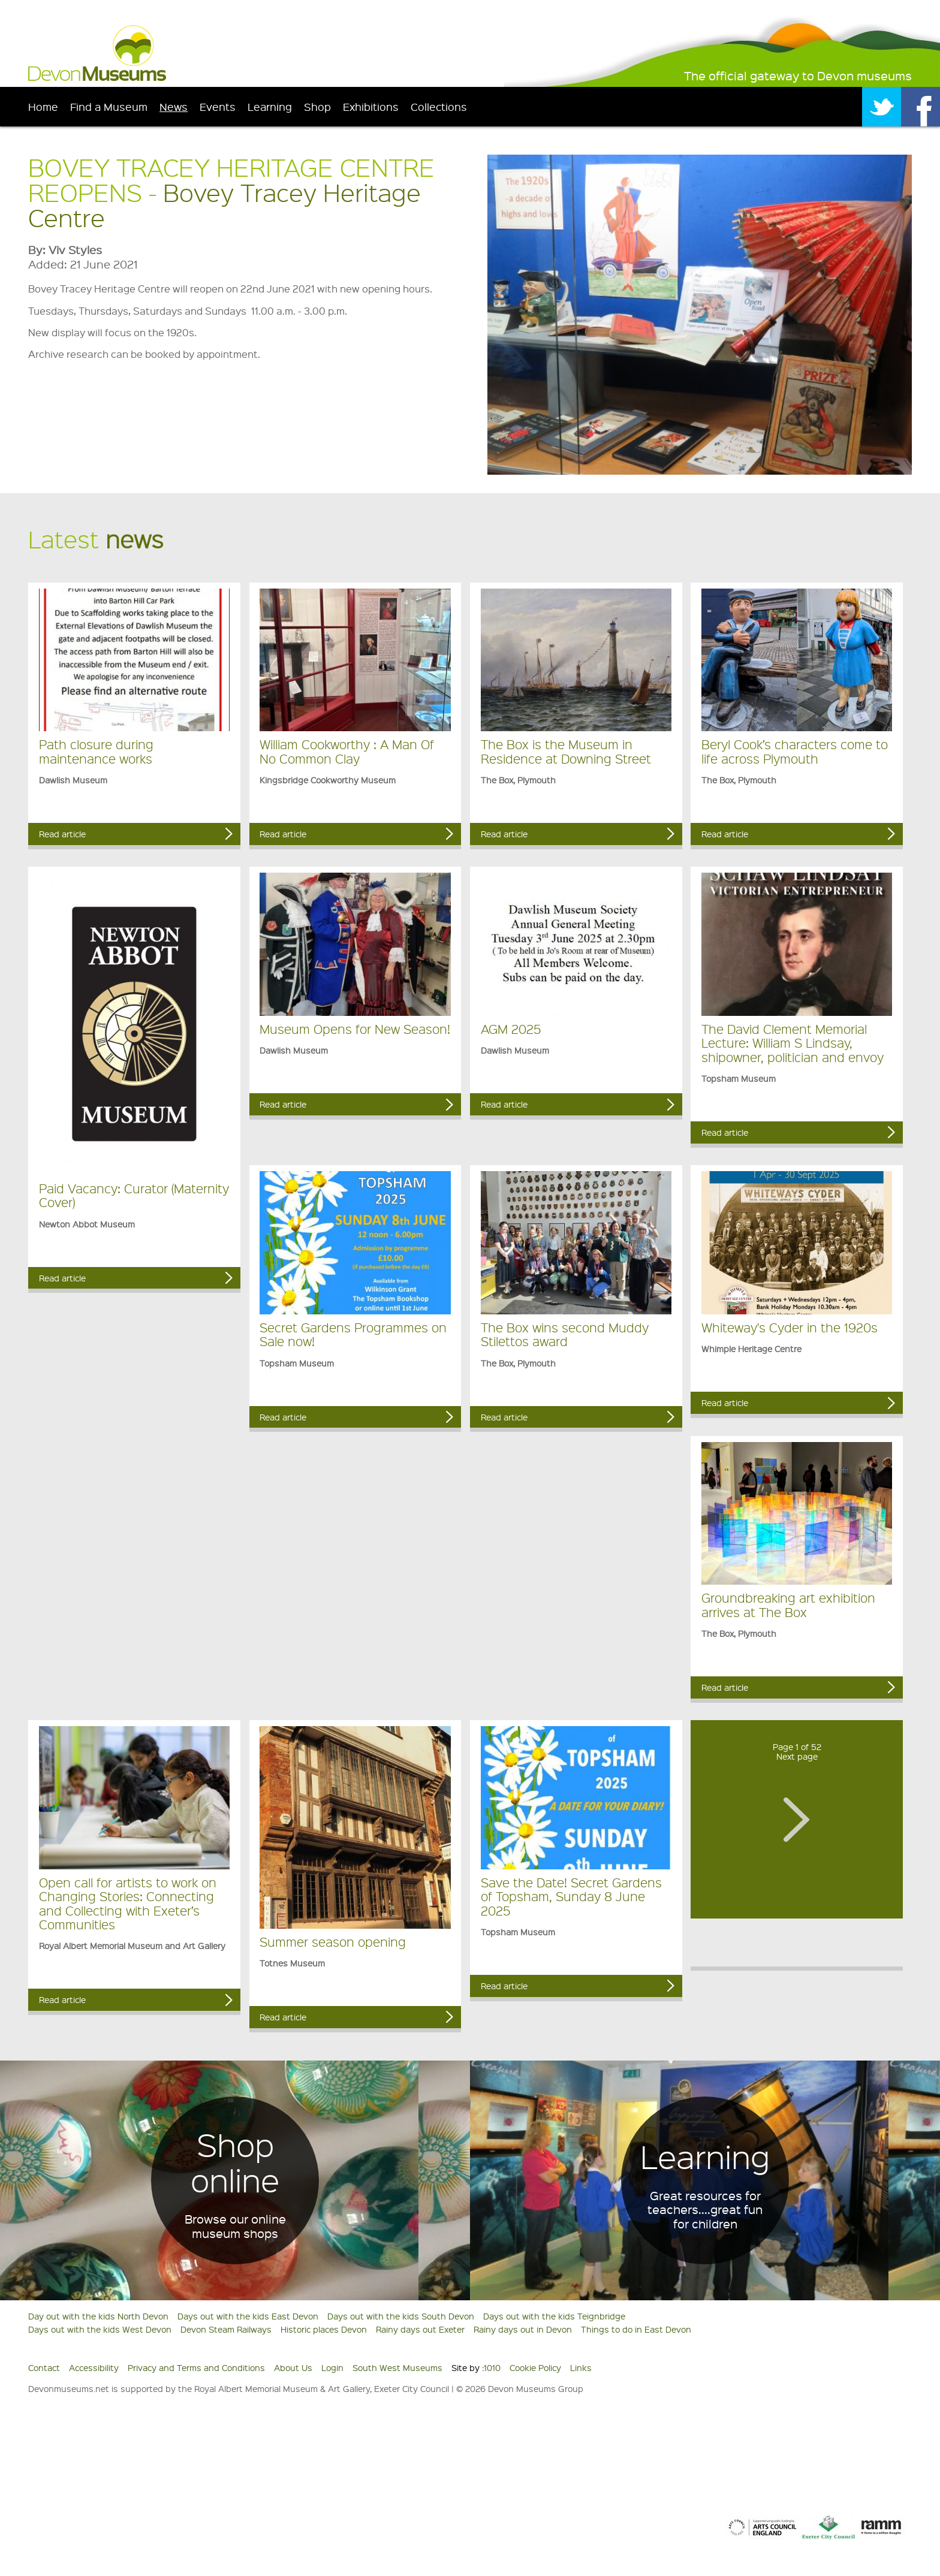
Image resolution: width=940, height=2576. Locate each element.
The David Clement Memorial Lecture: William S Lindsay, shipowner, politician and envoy (792, 1043)
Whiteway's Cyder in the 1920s (789, 1327)
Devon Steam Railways (226, 2329)
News (173, 106)
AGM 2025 (511, 1029)
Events (218, 106)
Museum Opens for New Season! (355, 1029)
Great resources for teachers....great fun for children (705, 2210)
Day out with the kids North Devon (98, 2315)
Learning (270, 106)
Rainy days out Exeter (420, 2329)
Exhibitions (371, 106)
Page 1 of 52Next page (797, 1751)
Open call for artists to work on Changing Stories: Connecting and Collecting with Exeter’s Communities (127, 1903)
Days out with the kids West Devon (99, 2329)
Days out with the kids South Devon (400, 2315)
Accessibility (94, 2367)
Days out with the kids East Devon (247, 2315)
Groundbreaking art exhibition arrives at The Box (788, 1604)
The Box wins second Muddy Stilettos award (565, 1334)
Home (43, 106)
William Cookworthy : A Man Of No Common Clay (347, 751)
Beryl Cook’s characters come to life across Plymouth (794, 751)
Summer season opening (333, 1941)
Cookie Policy (535, 2367)
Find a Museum (108, 106)
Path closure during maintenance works (96, 751)
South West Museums (397, 2367)
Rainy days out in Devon (523, 2329)
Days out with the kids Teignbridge (554, 2315)
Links (581, 2367)
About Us (293, 2367)
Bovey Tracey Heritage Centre (224, 204)
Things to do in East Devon (636, 2329)
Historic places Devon (324, 2329)
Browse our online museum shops (235, 2226)
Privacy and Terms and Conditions (196, 2367)
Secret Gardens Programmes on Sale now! (353, 1334)
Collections (439, 106)
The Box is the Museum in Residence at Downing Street (566, 751)
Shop (317, 106)
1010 (492, 2367)
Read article (62, 833)
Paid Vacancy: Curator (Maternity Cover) (134, 1195)
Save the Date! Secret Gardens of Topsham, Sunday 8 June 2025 (571, 1896)
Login (332, 2367)
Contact (44, 2367)
